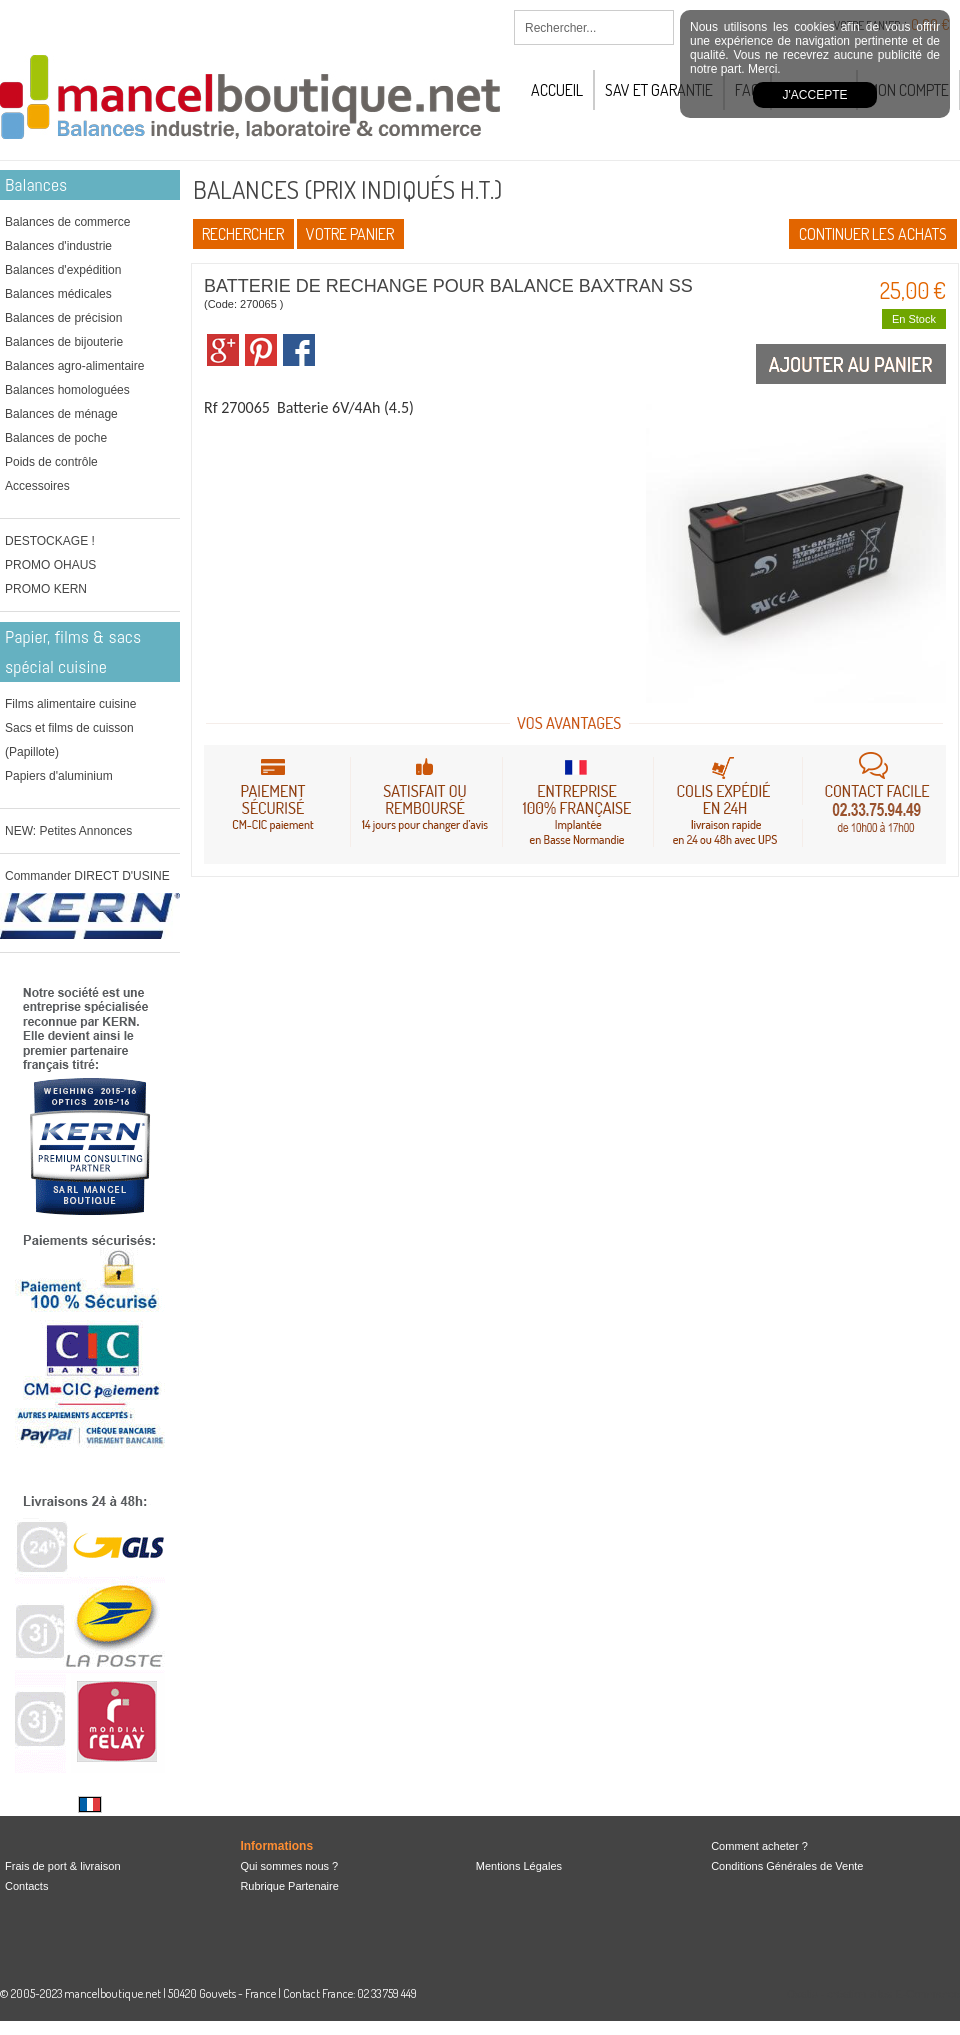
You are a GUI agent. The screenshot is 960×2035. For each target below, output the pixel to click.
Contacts (26, 1886)
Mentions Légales (519, 1866)
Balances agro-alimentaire (74, 366)
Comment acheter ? (759, 1846)
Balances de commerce (67, 222)
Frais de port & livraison (63, 1866)
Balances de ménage (61, 414)
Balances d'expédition (63, 270)
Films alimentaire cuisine (70, 704)
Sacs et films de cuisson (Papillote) (69, 740)
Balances (36, 184)
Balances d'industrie (58, 246)
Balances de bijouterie (64, 342)
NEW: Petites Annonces (68, 831)
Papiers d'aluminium (59, 776)
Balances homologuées (67, 390)
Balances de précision (63, 318)
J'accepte (815, 95)
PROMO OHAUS (50, 565)
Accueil (557, 90)
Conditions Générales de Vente (787, 1866)
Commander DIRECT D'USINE (87, 876)
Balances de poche (56, 438)
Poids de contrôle (51, 462)
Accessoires (37, 486)
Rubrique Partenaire (289, 1886)
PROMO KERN (46, 589)
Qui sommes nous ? (289, 1866)
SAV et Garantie (659, 90)
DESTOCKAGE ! (50, 541)
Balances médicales (58, 294)
